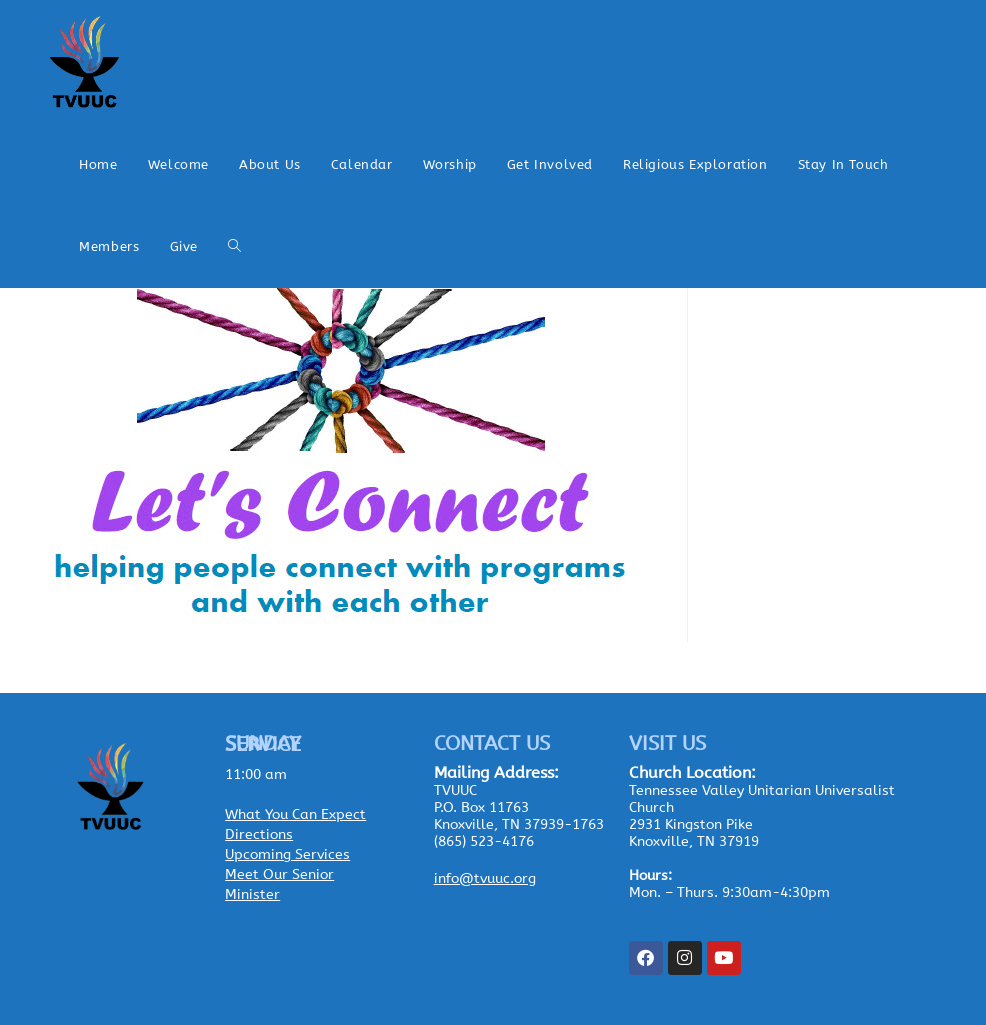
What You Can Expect (295, 814)
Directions (259, 834)
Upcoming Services (287, 854)
